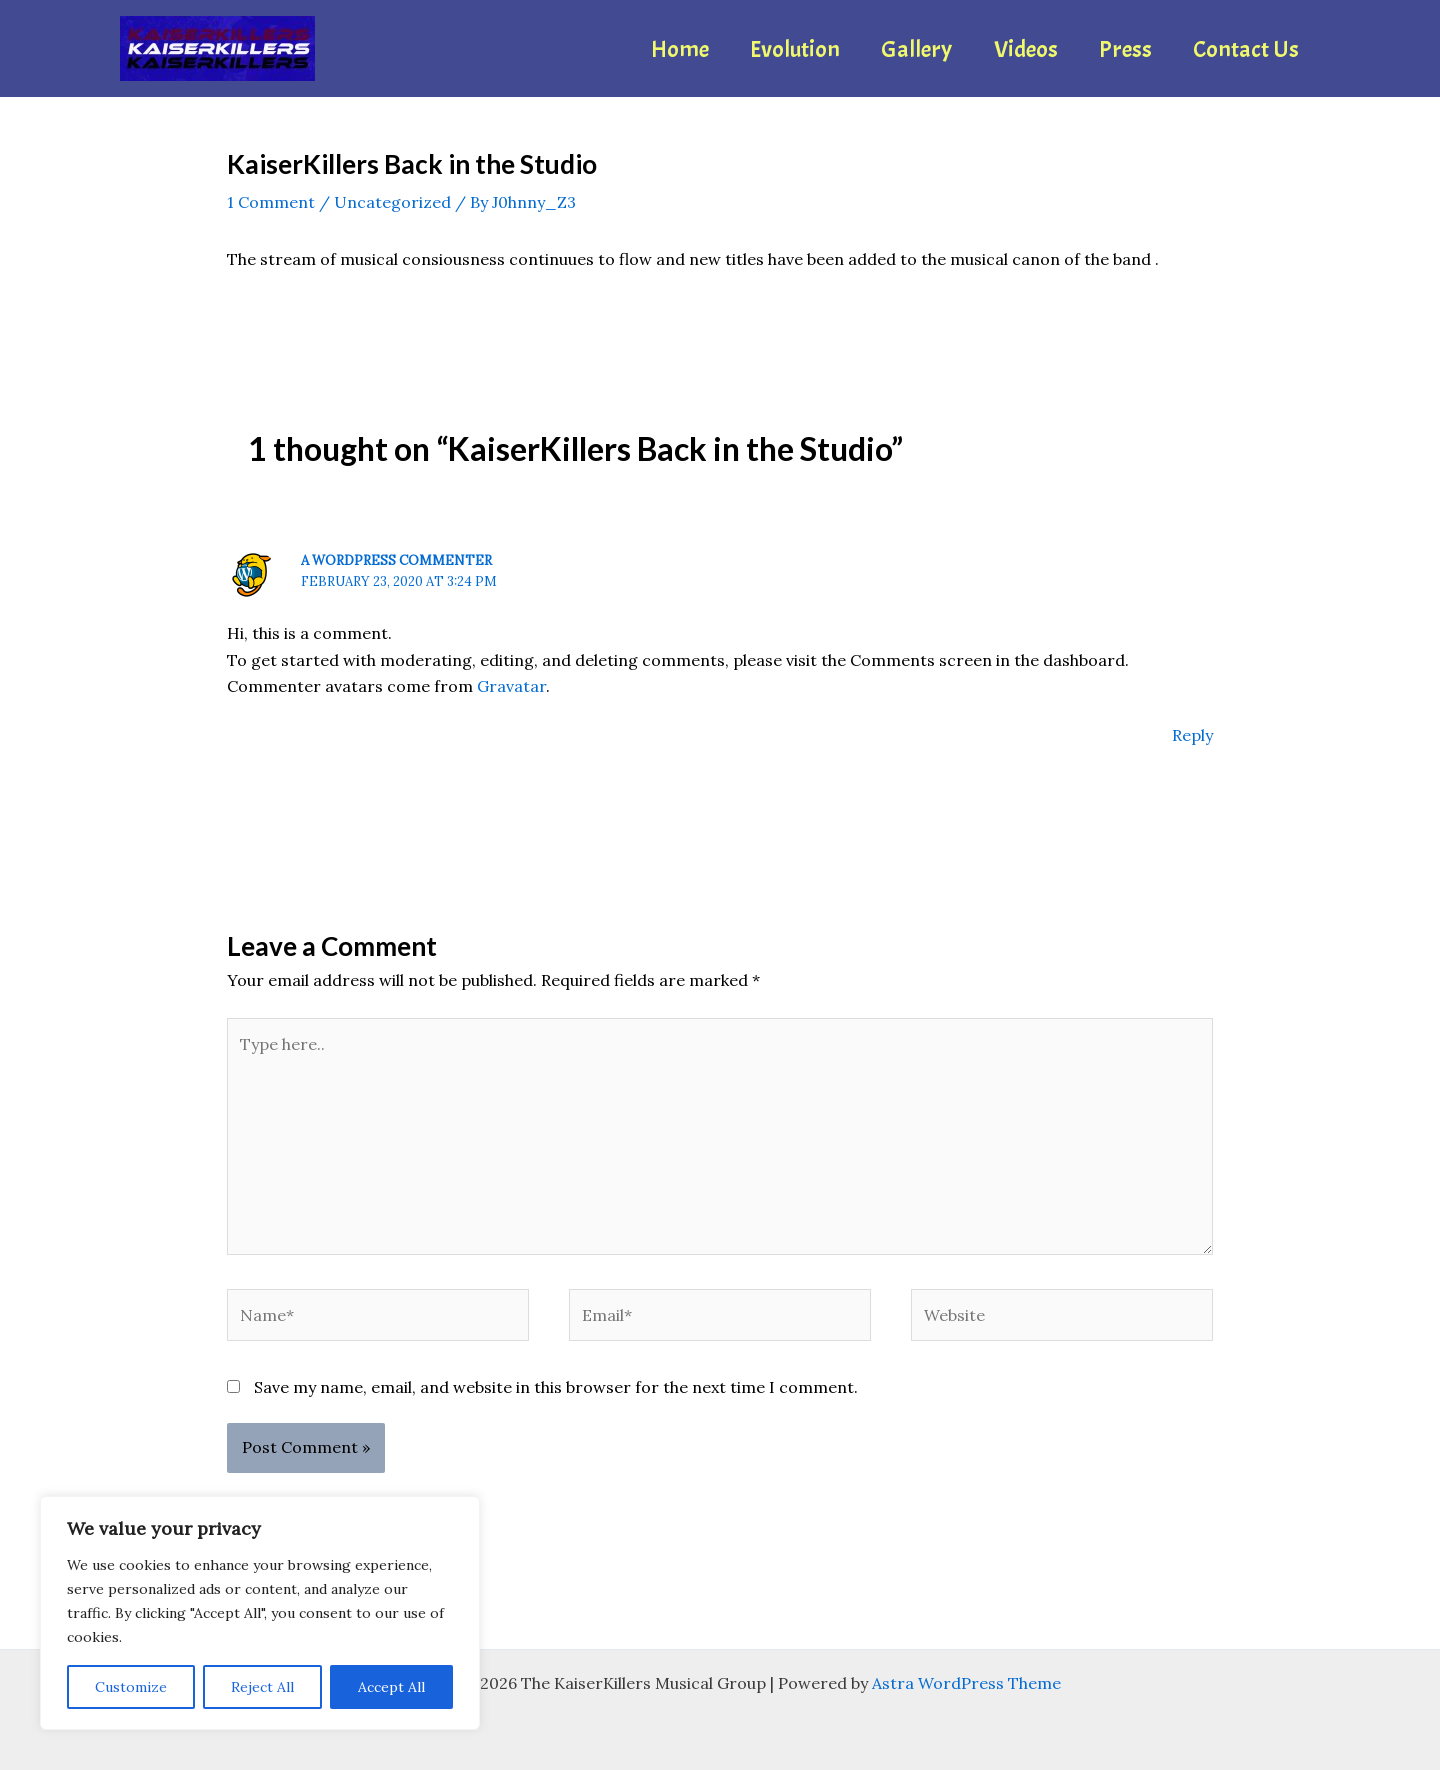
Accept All (391, 1687)
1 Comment (271, 202)
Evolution (765, 49)
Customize (131, 1687)
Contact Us (1243, 49)
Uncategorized (392, 202)
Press (1115, 49)
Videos (1009, 49)
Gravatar (511, 686)
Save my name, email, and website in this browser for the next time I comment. (556, 1387)
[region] (260, 1613)
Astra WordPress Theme (966, 1683)
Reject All (262, 1687)
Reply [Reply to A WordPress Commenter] (1192, 735)
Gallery (893, 49)
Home (643, 49)
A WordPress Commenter (396, 560)
